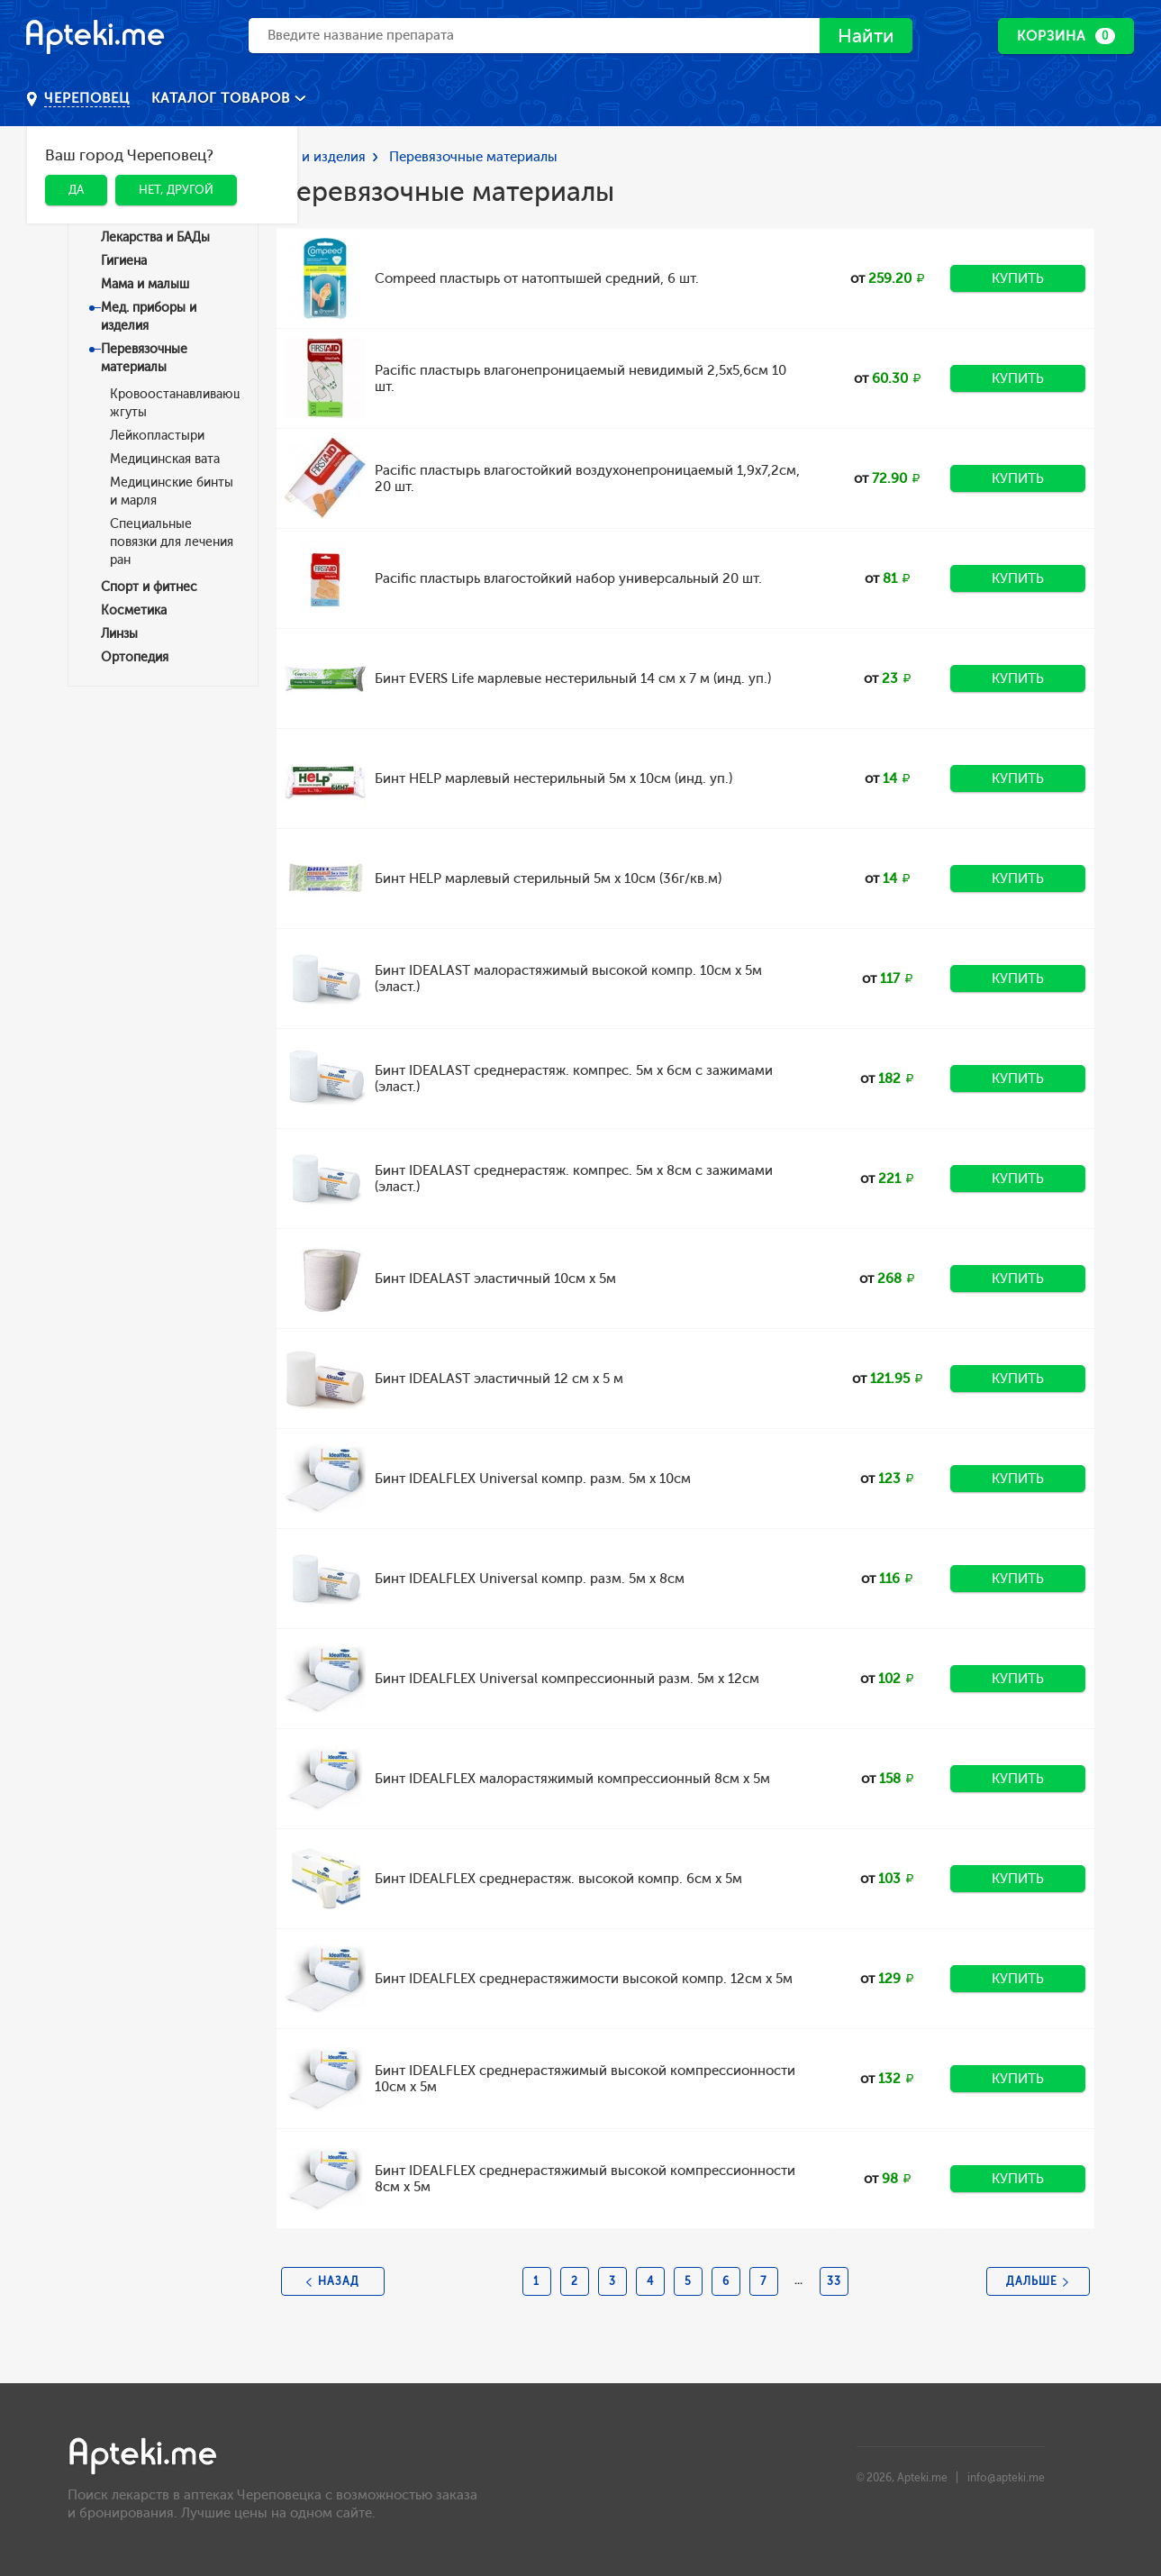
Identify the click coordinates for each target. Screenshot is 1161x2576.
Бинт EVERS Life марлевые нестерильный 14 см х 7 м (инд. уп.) (573, 678)
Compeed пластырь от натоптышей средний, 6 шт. (537, 278)
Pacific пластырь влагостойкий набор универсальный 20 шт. (568, 578)
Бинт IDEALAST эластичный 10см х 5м (495, 1278)
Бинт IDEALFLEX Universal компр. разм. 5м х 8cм (530, 1578)
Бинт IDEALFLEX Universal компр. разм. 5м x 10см (533, 1478)
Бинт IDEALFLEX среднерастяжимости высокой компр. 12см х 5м (584, 1979)
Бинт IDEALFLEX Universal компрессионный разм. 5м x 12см (567, 1678)
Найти (861, 36)
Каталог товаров (223, 98)
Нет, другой (176, 189)
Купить (1018, 278)
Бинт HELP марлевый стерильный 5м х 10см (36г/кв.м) (548, 878)
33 (834, 2281)
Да (76, 189)
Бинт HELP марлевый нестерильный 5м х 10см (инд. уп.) (553, 778)
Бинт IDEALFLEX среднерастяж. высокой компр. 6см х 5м (558, 1879)
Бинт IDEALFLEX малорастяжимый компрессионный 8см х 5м (572, 1778)
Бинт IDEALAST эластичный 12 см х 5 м (499, 1378)
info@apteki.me (1006, 2477)
